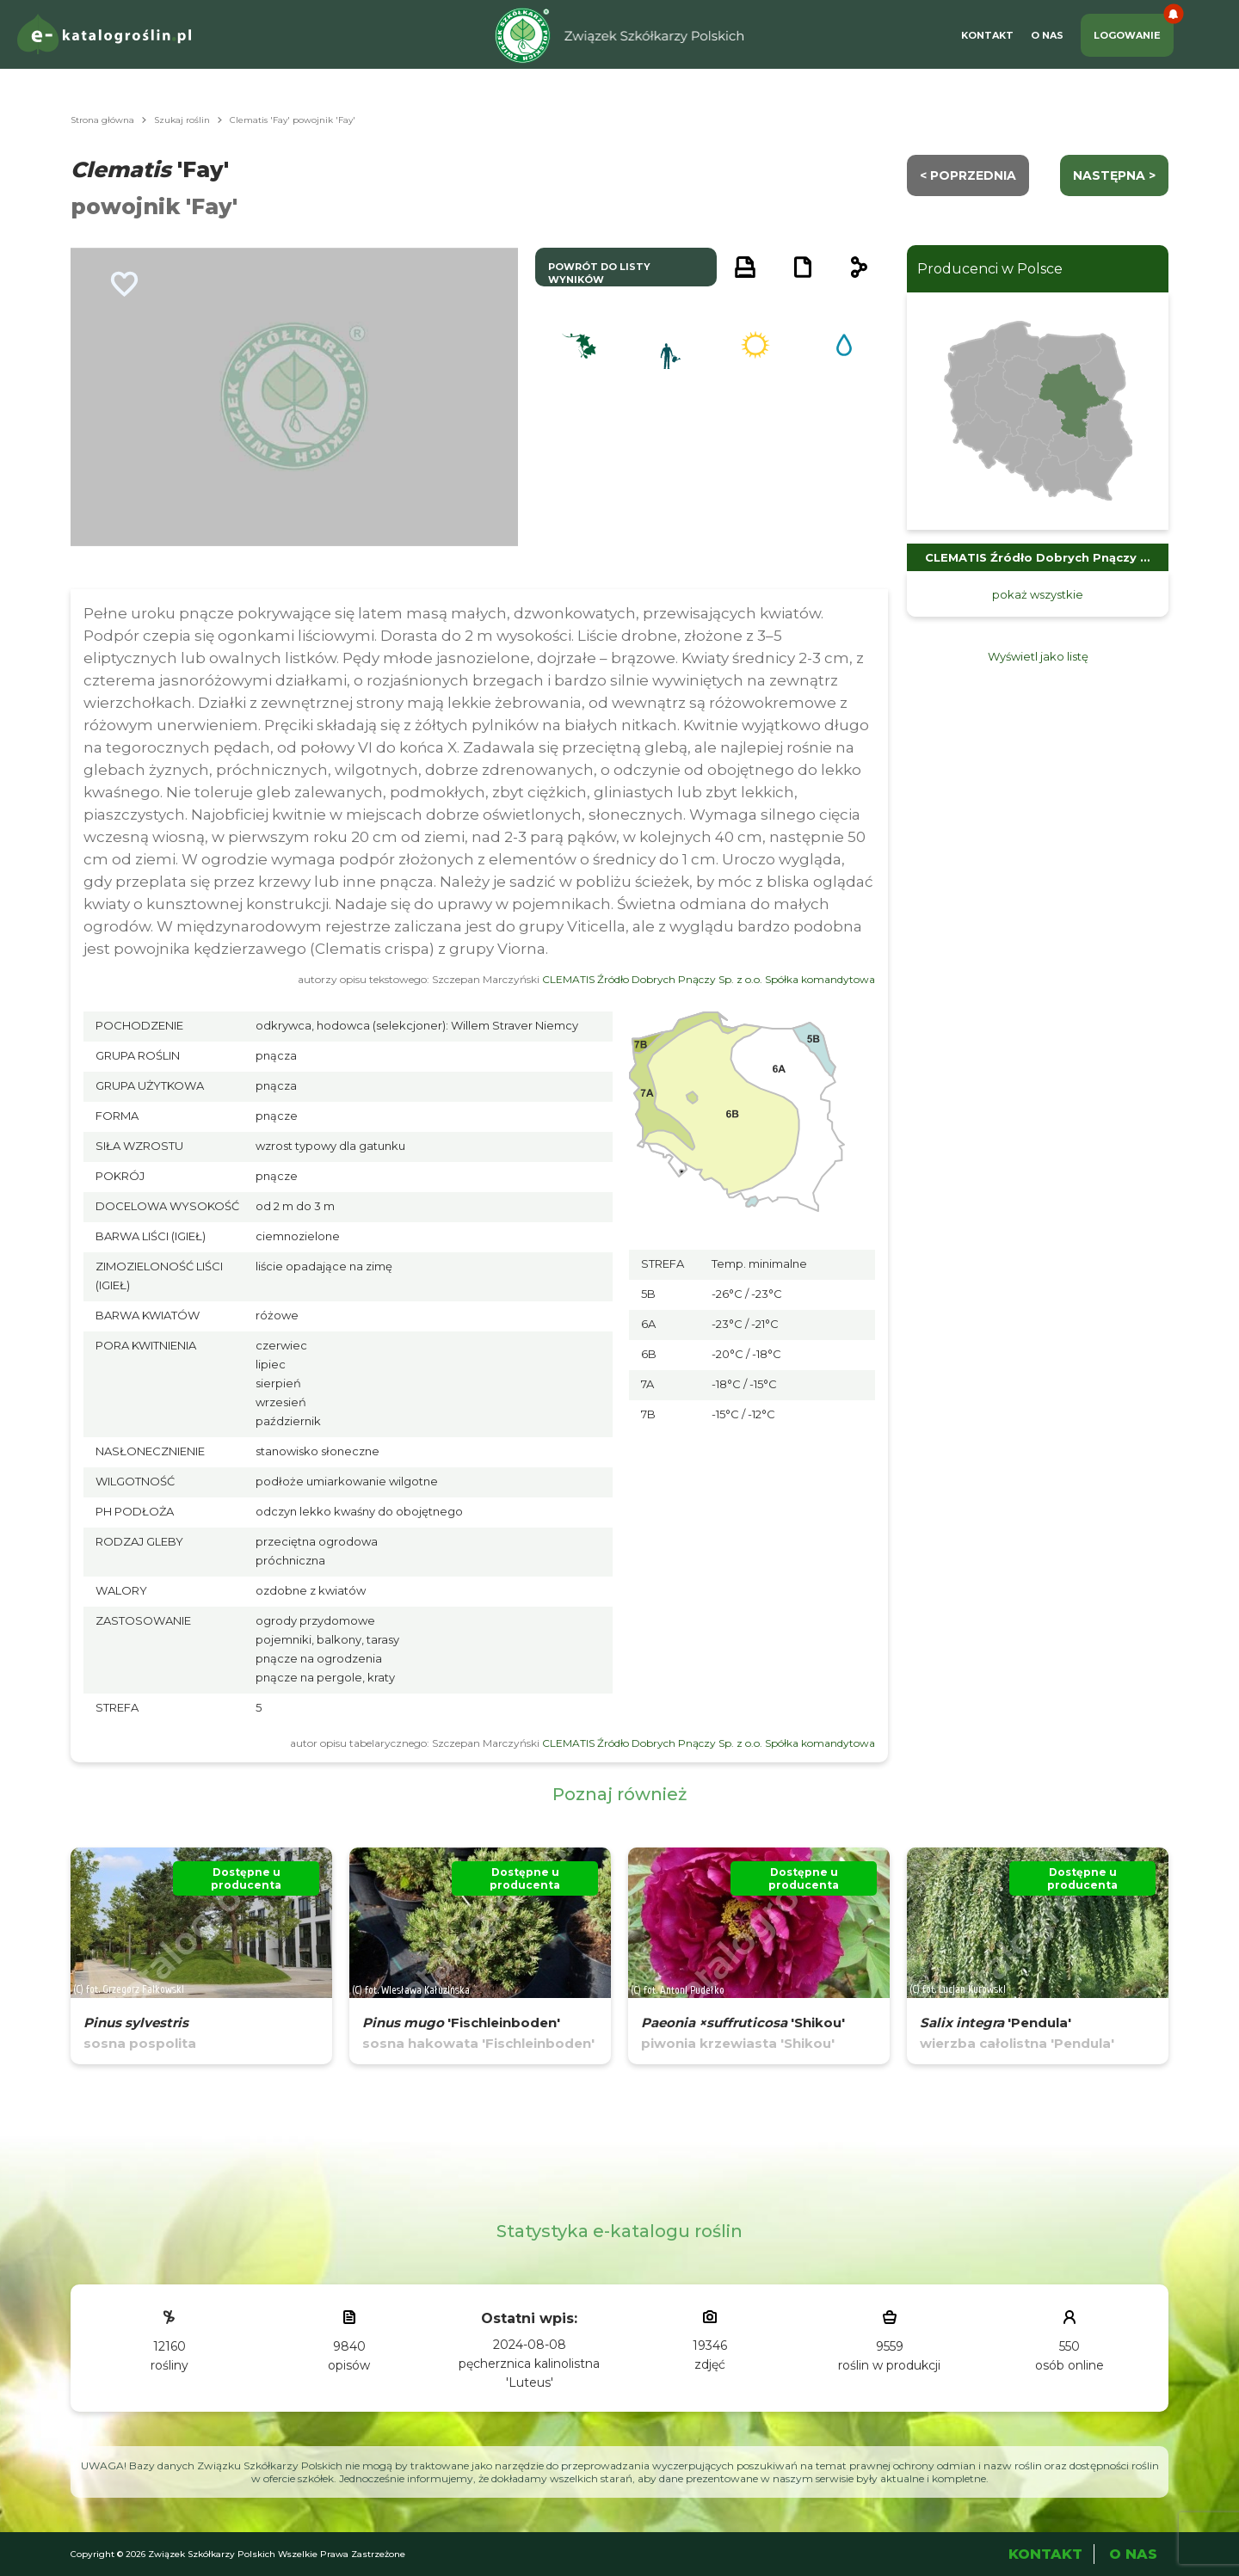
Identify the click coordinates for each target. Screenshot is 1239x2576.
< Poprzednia (968, 175)
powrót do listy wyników (599, 273)
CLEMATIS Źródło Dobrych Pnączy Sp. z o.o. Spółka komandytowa (708, 979)
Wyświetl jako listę (1038, 656)
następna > (1114, 175)
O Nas (1047, 35)
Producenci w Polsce (990, 269)
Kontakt (987, 35)
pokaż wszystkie (1037, 594)
